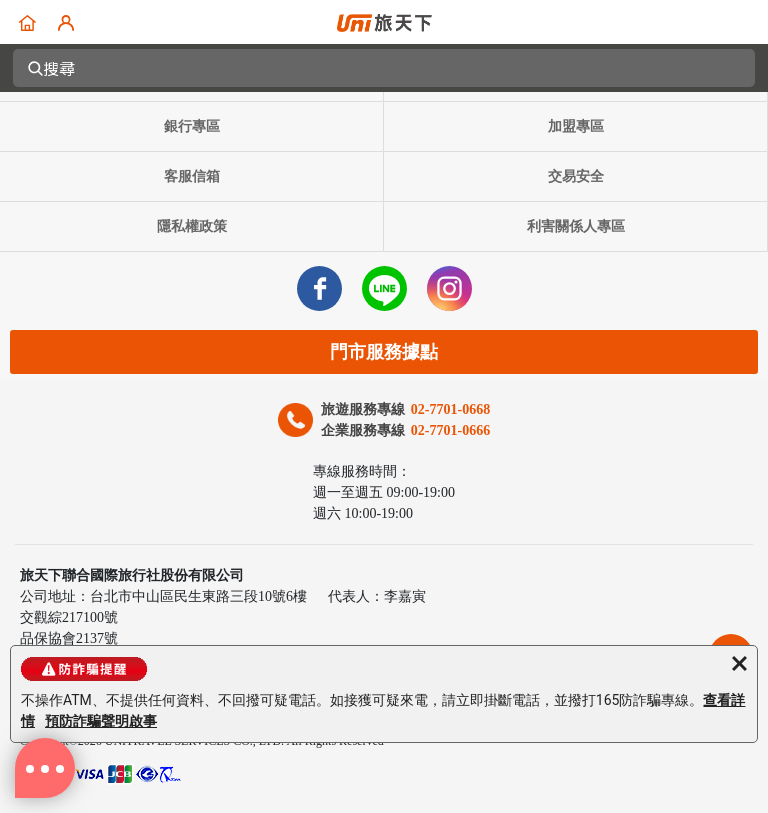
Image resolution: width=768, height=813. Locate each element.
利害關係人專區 (576, 226)
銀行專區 (192, 126)
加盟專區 (576, 126)
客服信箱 (192, 176)
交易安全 (576, 176)
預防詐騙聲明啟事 (101, 721)
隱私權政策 (192, 226)
